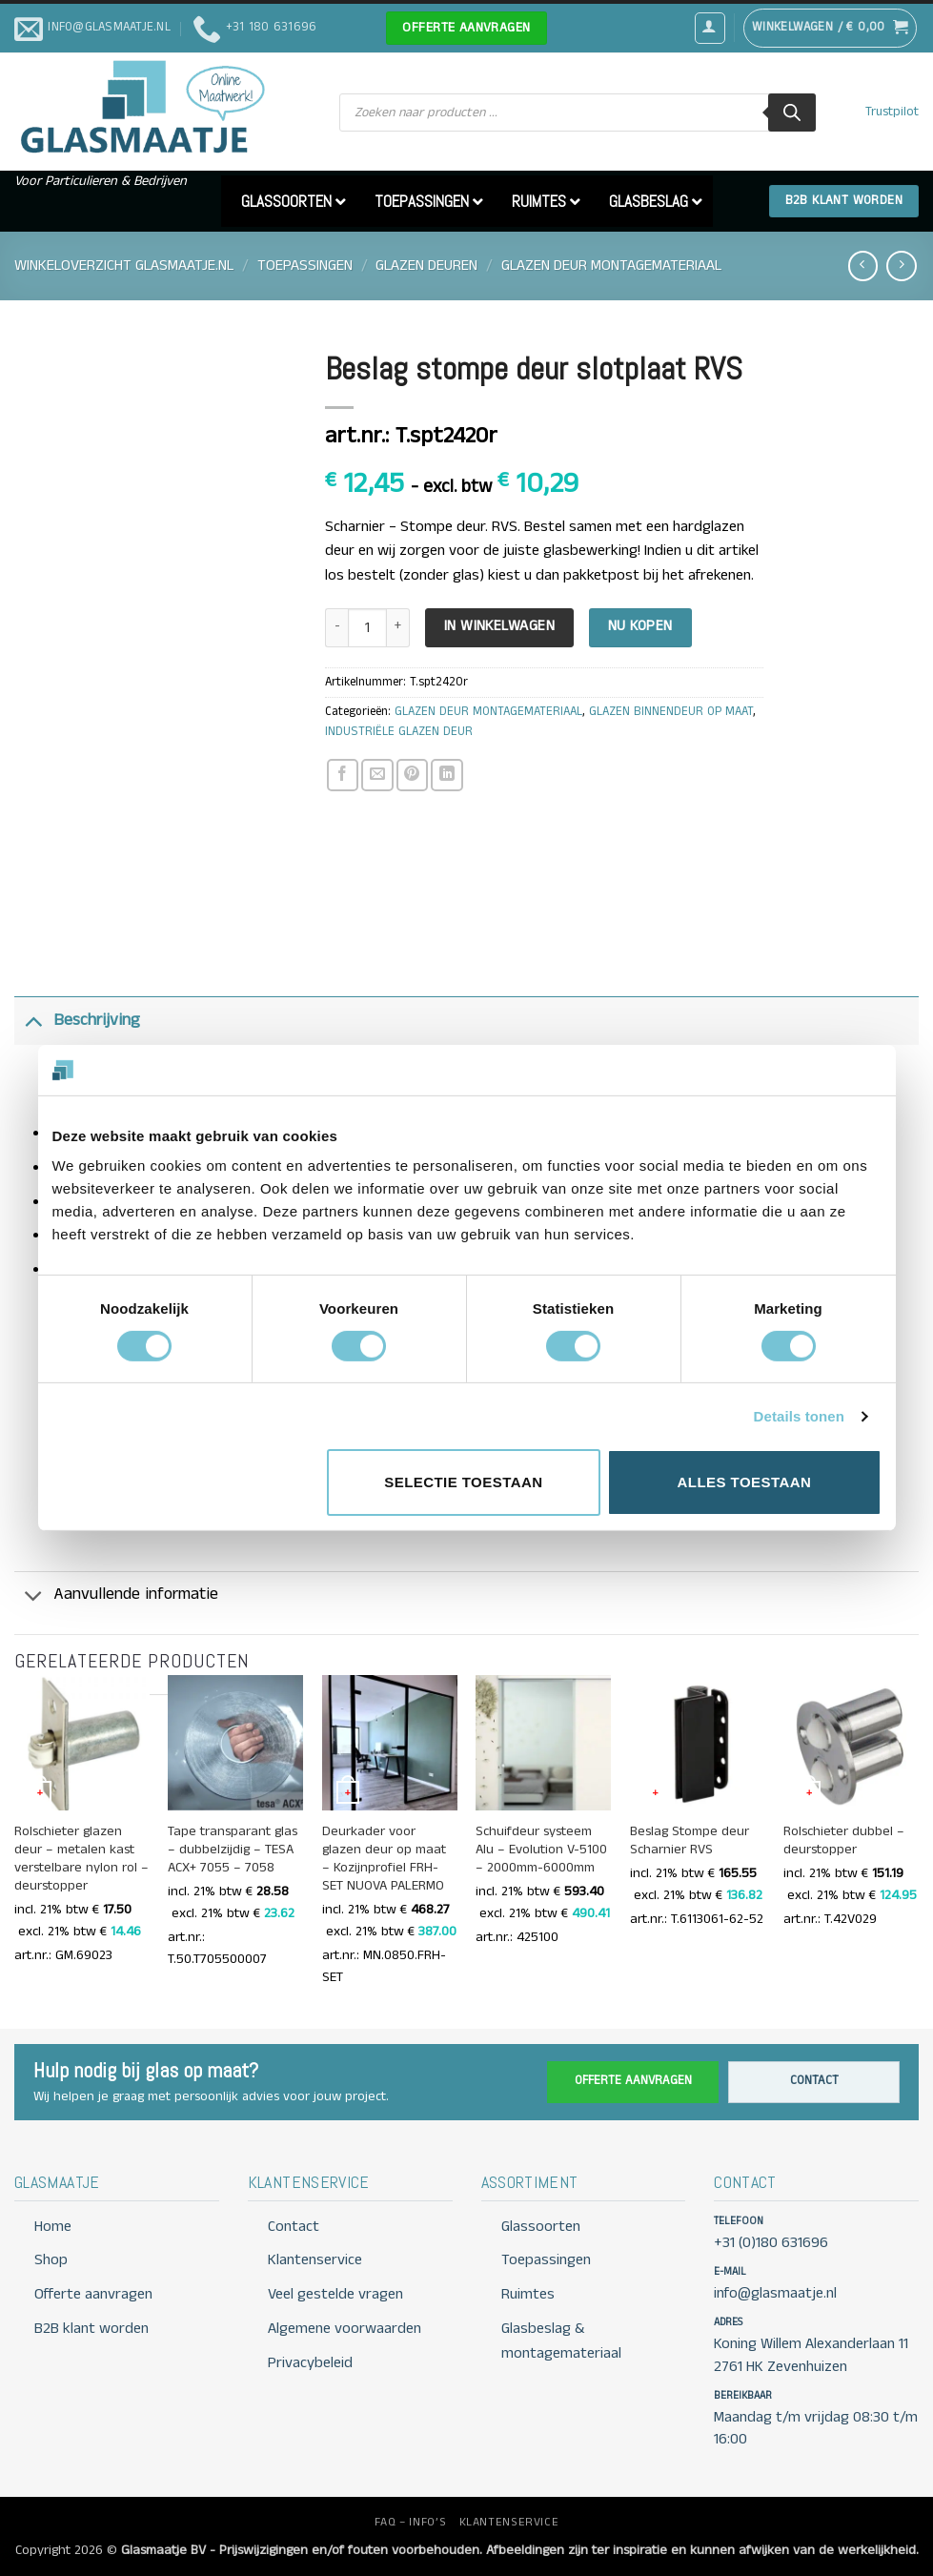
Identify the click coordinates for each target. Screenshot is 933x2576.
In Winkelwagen (500, 626)
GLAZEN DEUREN (426, 265)
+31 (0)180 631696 (771, 2243)
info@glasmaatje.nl (775, 2293)
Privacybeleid (310, 2363)
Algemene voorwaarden (344, 2329)
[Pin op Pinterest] (412, 774)
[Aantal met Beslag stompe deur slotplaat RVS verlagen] (336, 627)
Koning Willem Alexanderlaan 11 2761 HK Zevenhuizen (811, 2355)
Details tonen (799, 1416)
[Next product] (863, 265)
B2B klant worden (91, 2329)
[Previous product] (901, 265)
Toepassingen (546, 2260)
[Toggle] (33, 1020)
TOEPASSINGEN (305, 265)
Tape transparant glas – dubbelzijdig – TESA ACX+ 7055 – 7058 (232, 1850)
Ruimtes (528, 2294)
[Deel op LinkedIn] (446, 774)
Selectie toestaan (463, 1482)
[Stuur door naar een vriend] (377, 774)
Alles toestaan (745, 1482)
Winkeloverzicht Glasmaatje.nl (123, 265)
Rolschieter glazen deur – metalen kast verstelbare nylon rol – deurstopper (81, 1859)
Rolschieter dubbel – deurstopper (843, 1841)
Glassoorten (540, 2227)
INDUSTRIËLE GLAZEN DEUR (399, 732)
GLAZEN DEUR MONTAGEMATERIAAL (611, 265)
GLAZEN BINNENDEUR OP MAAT (671, 712)
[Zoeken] (792, 112)
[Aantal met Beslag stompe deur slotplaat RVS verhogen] (398, 627)
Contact (814, 2081)
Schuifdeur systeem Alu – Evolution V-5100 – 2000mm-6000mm (541, 1850)
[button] (710, 27)
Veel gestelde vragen (335, 2294)
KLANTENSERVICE (509, 2522)
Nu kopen (640, 626)
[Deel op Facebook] (342, 774)
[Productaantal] (367, 627)
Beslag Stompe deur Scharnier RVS (689, 1841)
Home (52, 2227)
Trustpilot (892, 112)
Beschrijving (77, 1020)
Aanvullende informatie (116, 1597)
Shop (51, 2260)
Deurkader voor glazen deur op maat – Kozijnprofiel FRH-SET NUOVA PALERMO (384, 1859)
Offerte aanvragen (633, 2081)
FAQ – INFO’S (410, 2522)
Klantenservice (315, 2260)
